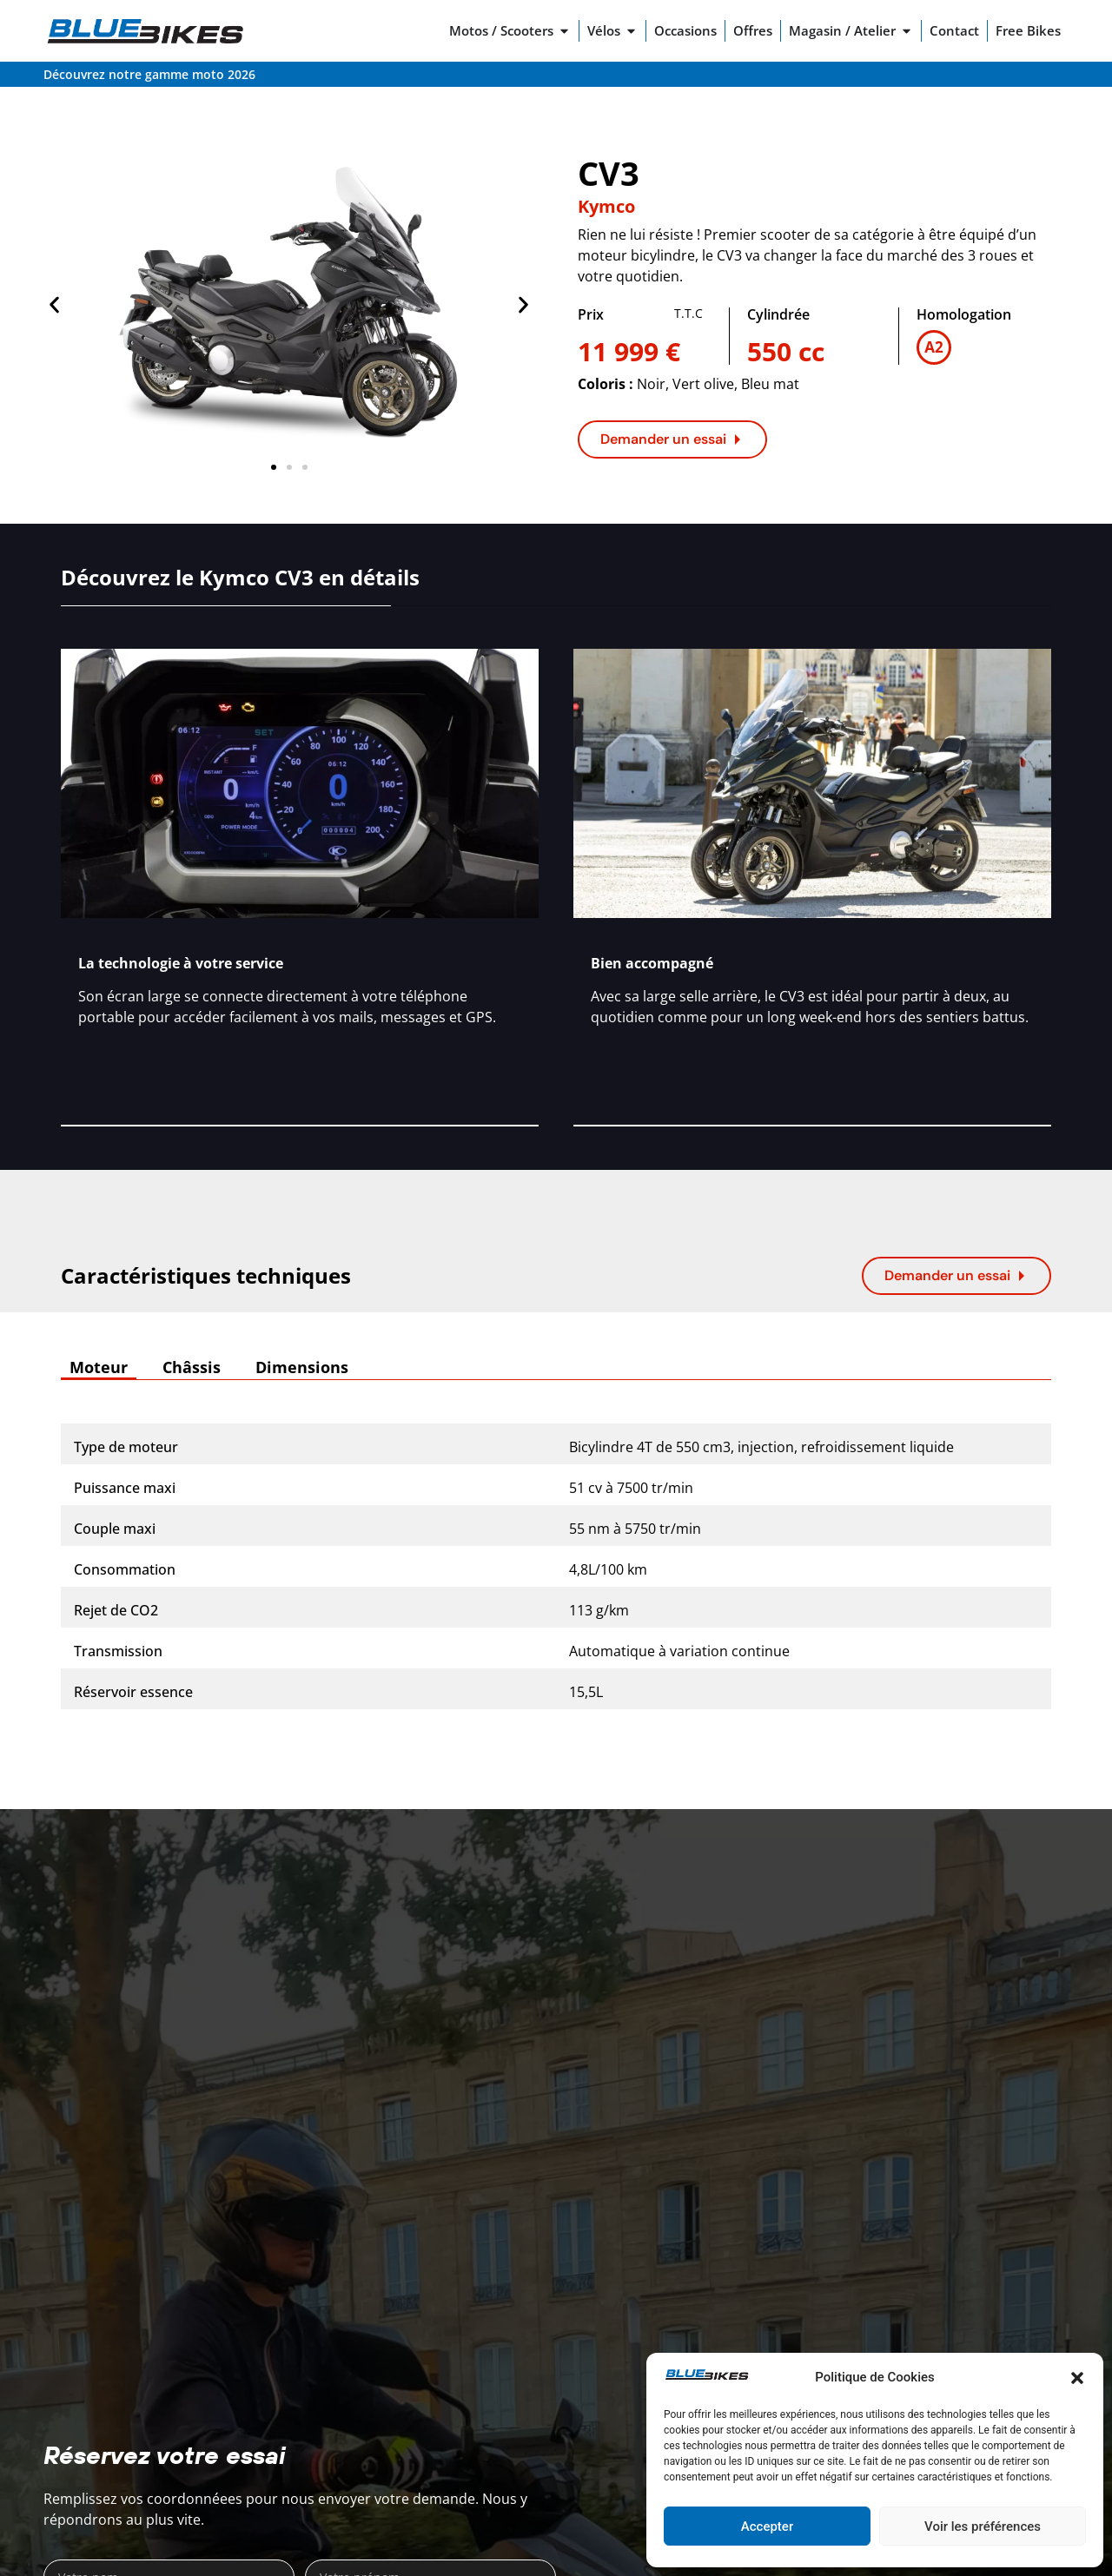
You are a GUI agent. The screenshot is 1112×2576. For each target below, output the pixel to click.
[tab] (98, 1367)
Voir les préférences (982, 2526)
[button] (1077, 2378)
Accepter (767, 2526)
